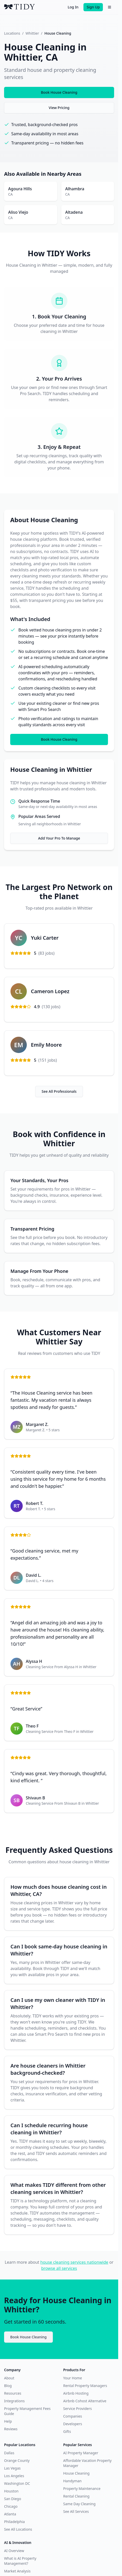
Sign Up (93, 7)
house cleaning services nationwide (74, 2262)
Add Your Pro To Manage (59, 838)
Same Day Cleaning (79, 2503)
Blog (8, 2385)
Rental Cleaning (76, 2496)
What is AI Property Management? (20, 2561)
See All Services (76, 2511)
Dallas (9, 2452)
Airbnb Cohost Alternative (84, 2400)
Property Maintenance (82, 2488)
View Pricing (59, 107)
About (9, 2378)
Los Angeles (14, 2475)
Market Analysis (17, 2571)
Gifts (67, 2431)
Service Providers (77, 2408)
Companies (72, 2416)
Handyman (72, 2480)
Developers (72, 2423)
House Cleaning (76, 2473)
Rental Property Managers (85, 2385)
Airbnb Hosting (76, 2393)
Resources (12, 2393)
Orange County (17, 2460)
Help (8, 2421)
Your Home (72, 2378)
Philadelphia (14, 2521)
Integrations (14, 2400)
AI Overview (14, 2550)
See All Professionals (59, 1091)
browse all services (59, 2268)
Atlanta (10, 2514)
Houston (11, 2491)
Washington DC (17, 2483)
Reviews (10, 2428)
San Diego (12, 2498)
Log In (73, 7)
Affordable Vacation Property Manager (87, 2463)
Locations (12, 33)
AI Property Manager (80, 2452)
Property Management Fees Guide (27, 2411)
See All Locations (18, 2529)
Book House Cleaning (59, 92)
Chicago (11, 2506)
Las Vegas (12, 2468)
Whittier (32, 33)
